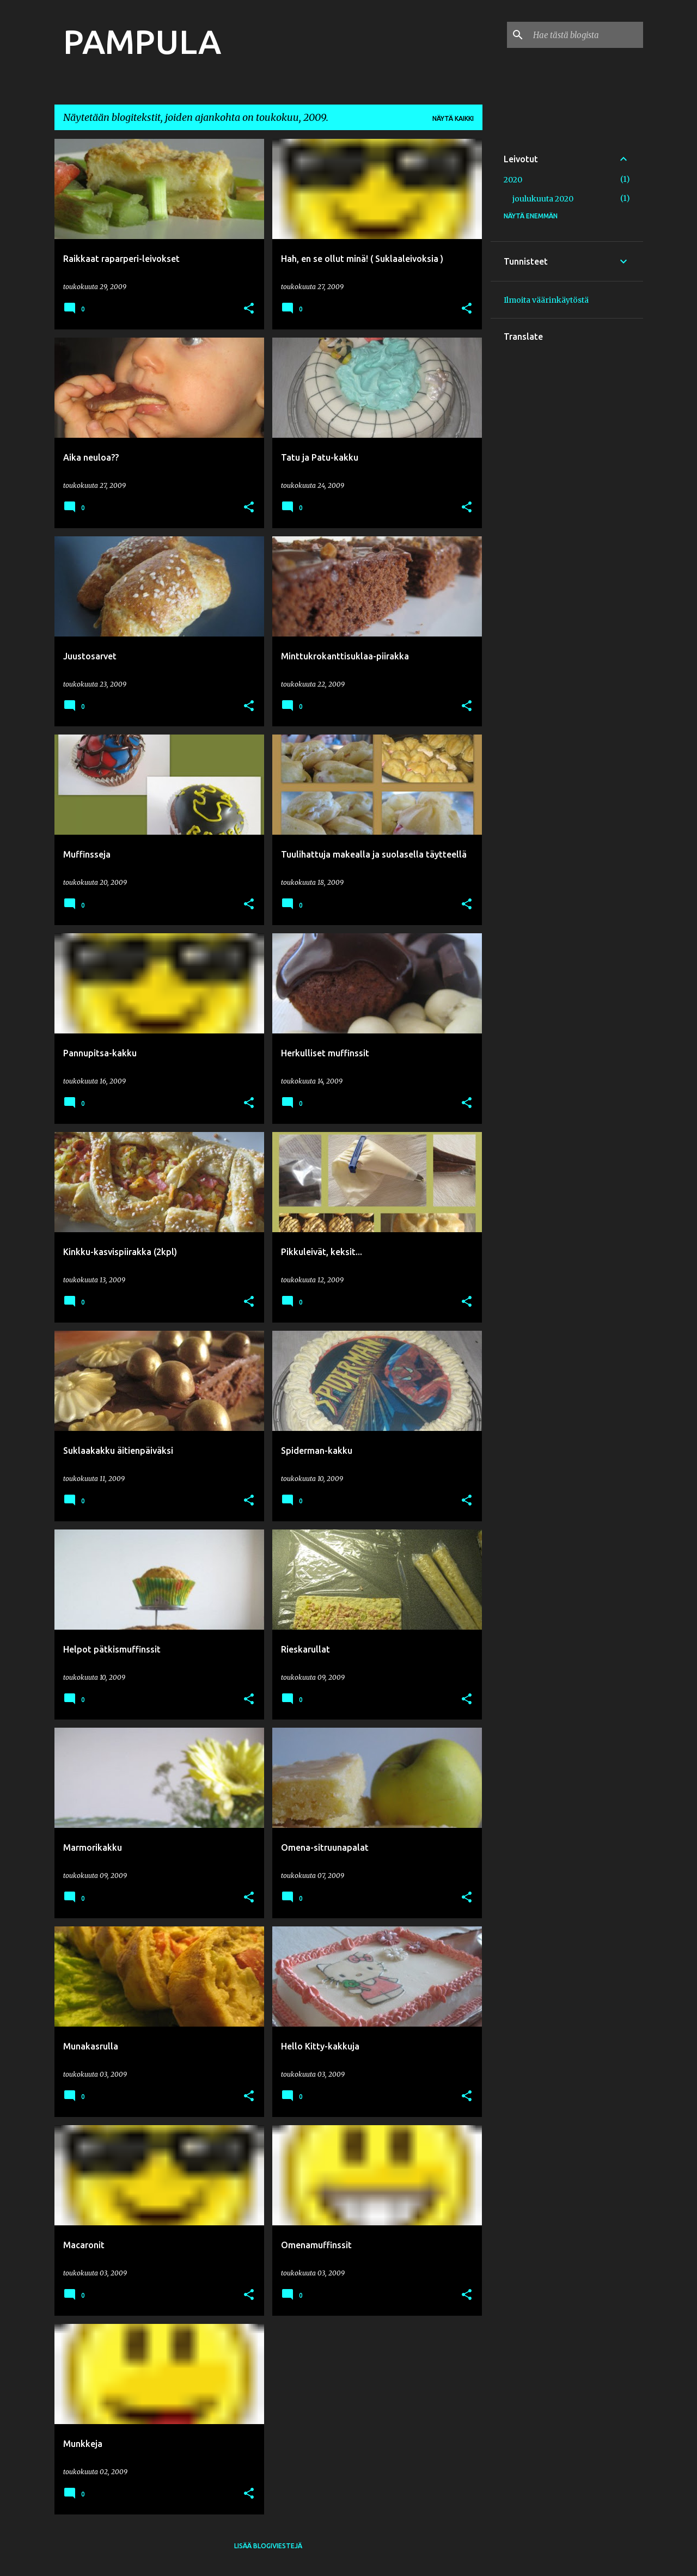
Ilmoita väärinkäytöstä (546, 300)
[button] (248, 309)
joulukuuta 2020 (542, 199)
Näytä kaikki (453, 118)
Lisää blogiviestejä (268, 2545)
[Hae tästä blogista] (586, 35)
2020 (513, 180)
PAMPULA (142, 41)
